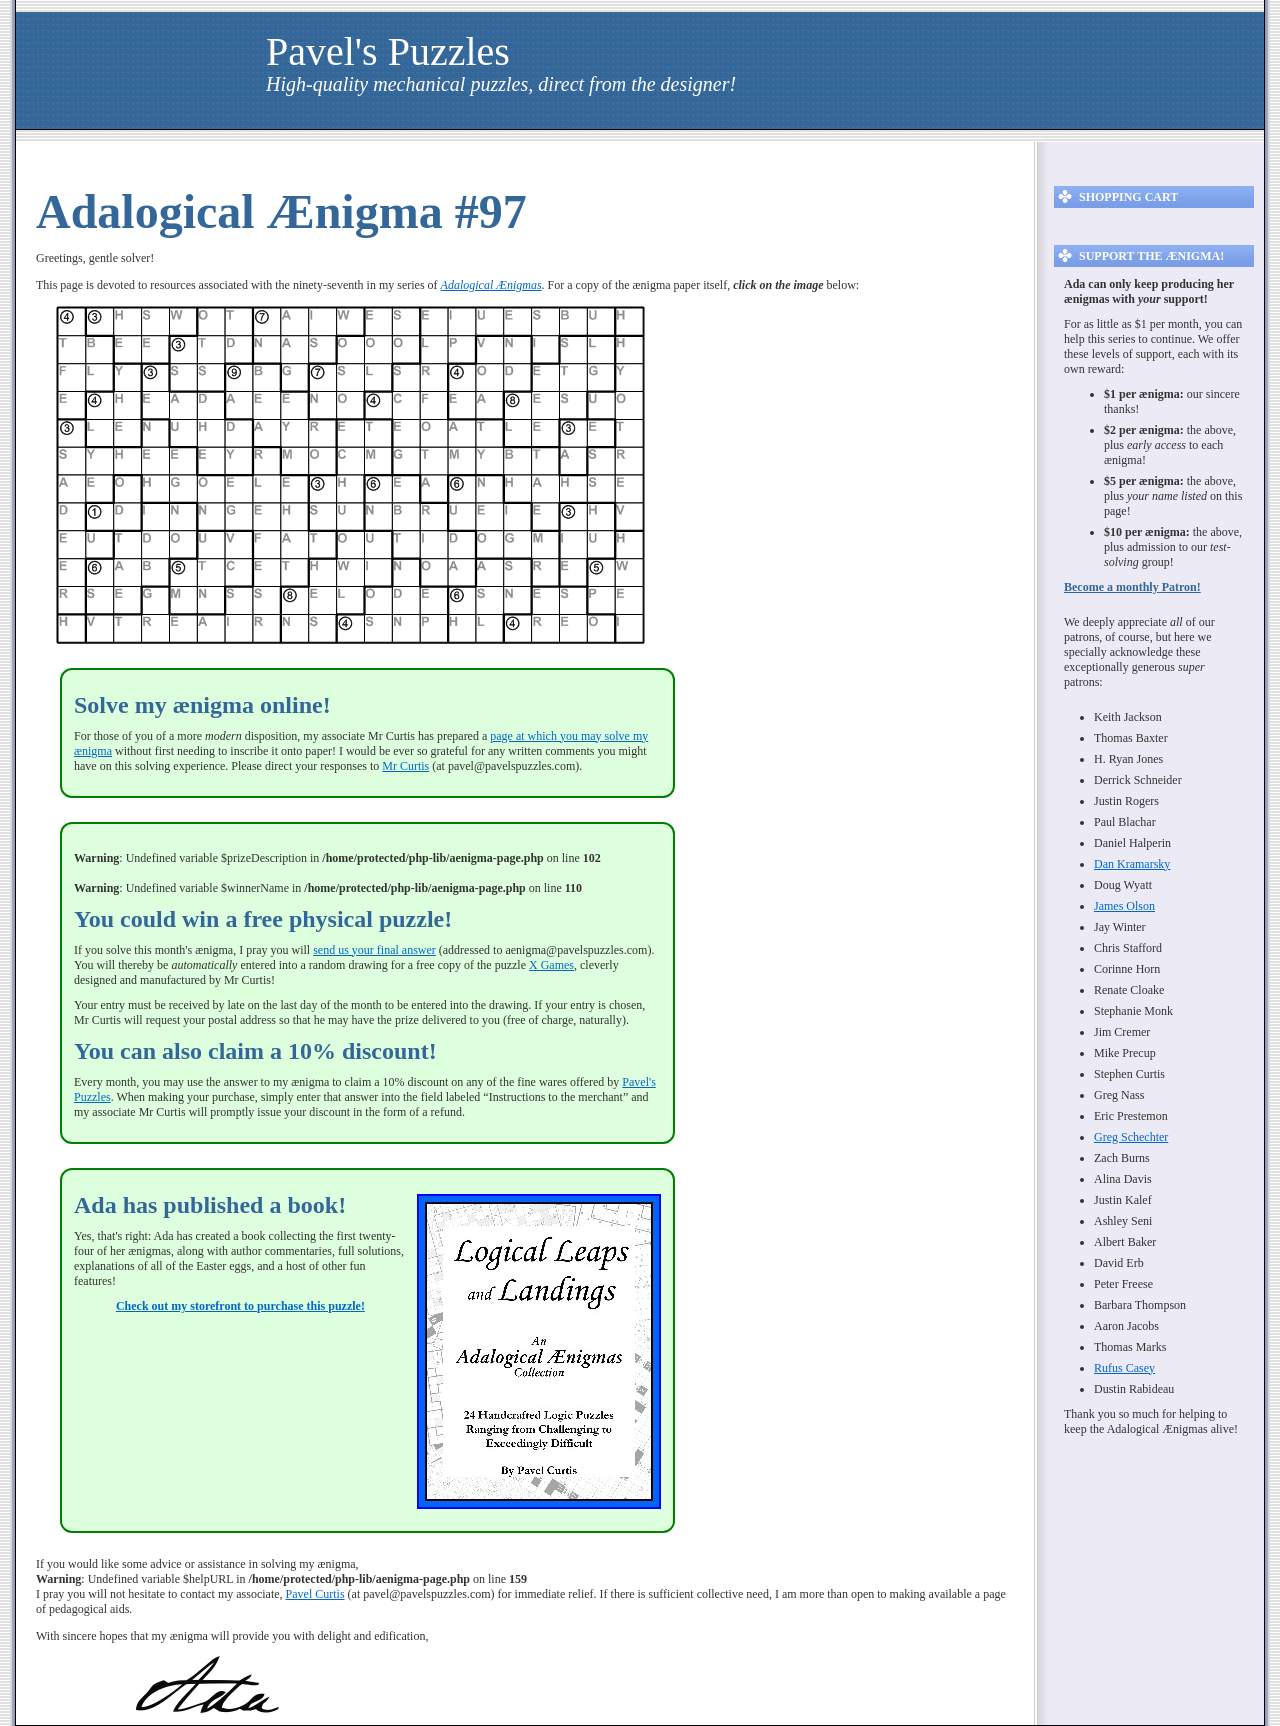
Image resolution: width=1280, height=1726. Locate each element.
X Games (551, 965)
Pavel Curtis (315, 1594)
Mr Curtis (405, 766)
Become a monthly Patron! (1132, 587)
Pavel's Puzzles (388, 51)
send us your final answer (374, 950)
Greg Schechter (1131, 1137)
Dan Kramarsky (1132, 864)
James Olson (1124, 906)
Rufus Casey (1124, 1368)
